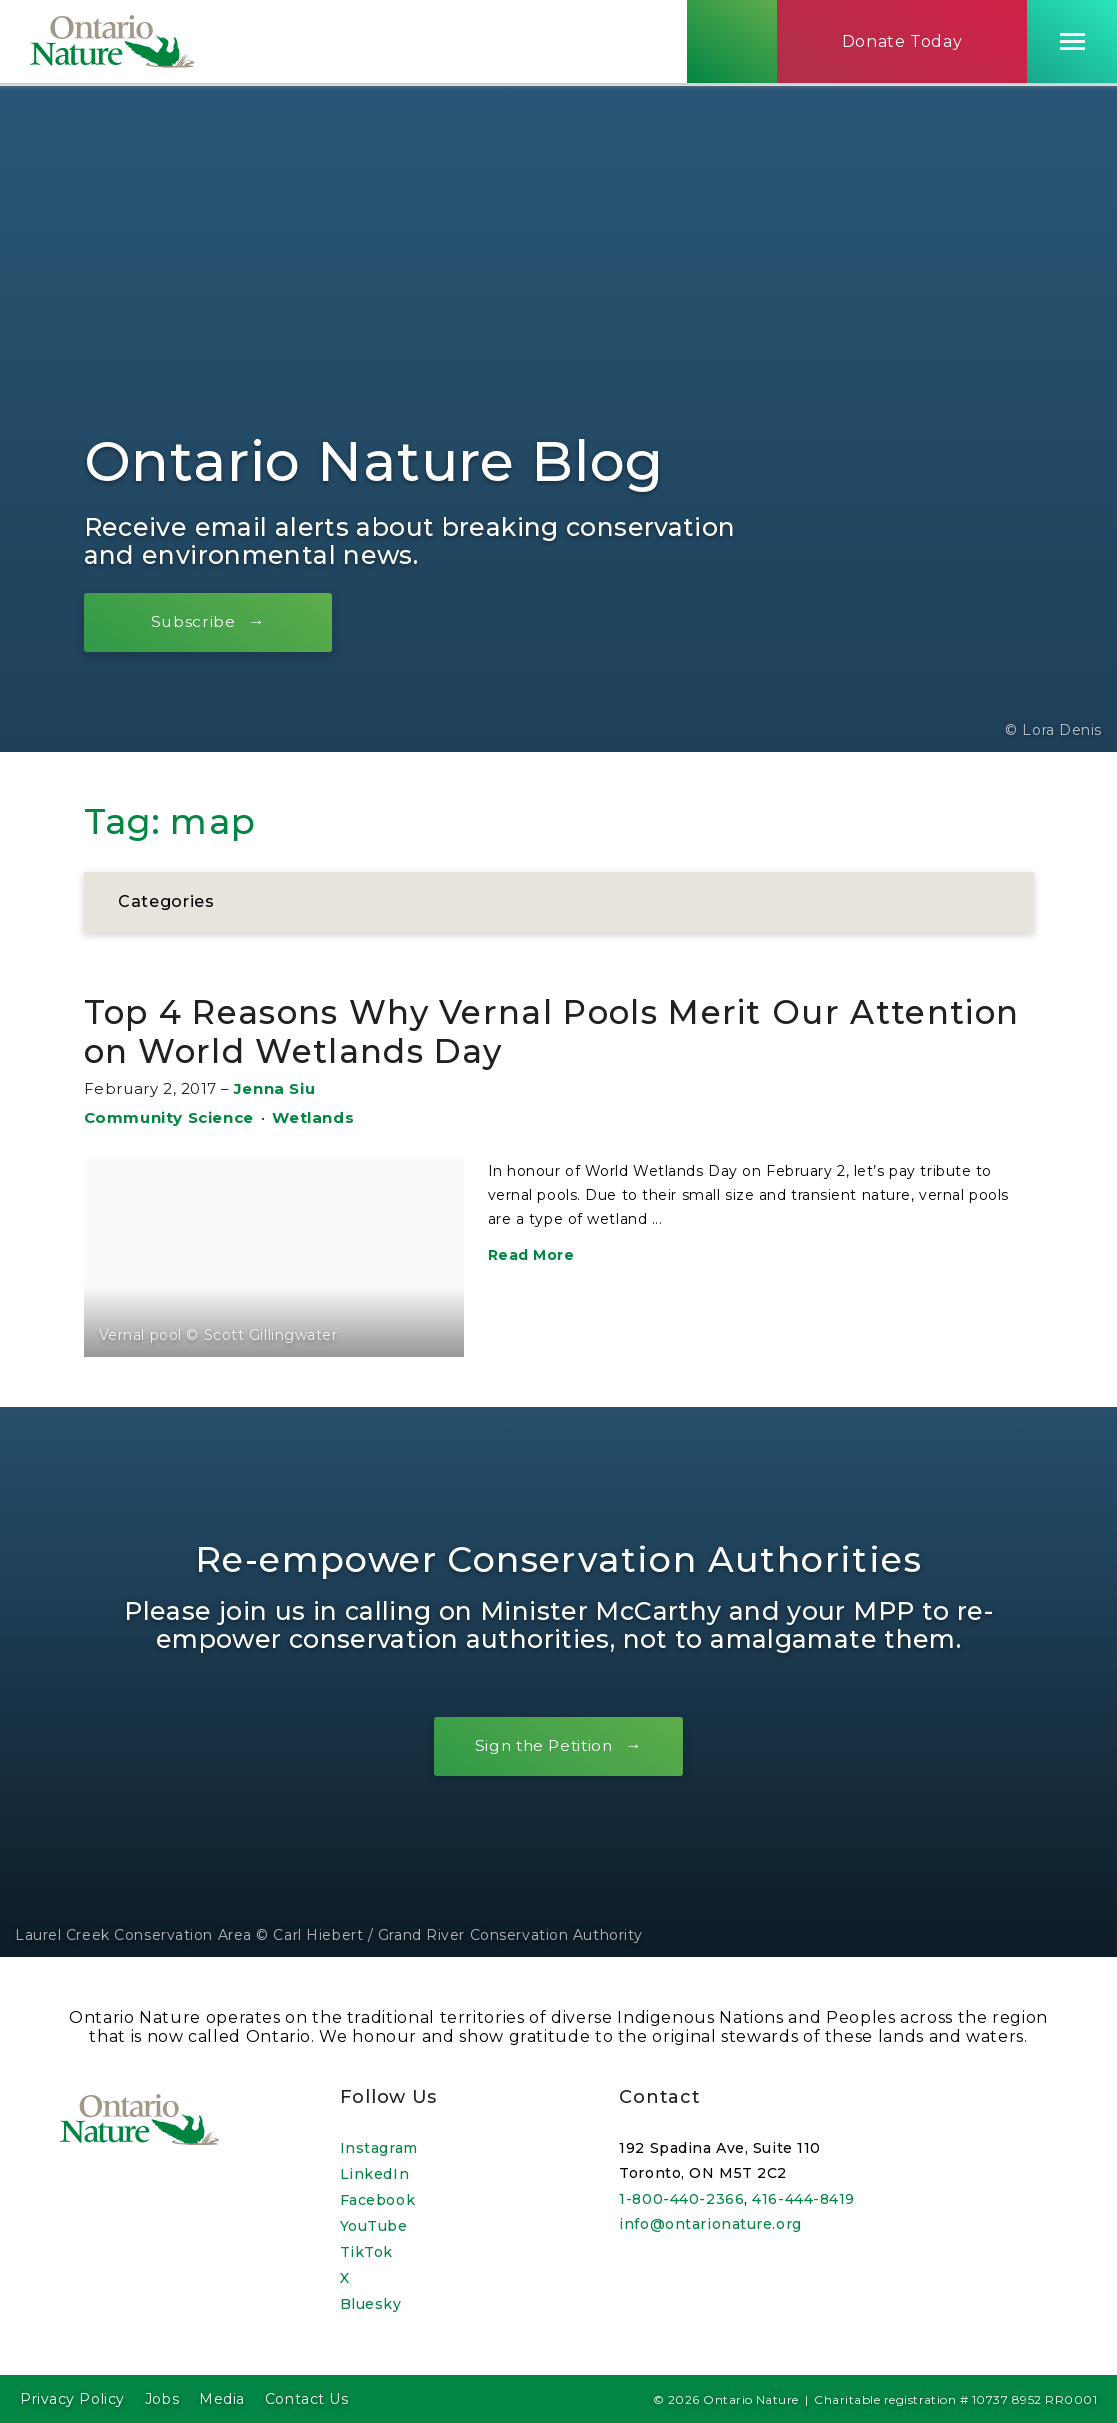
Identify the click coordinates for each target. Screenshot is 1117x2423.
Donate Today (902, 43)
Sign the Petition (543, 1747)
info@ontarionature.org (710, 2224)
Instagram (379, 2148)
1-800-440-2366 (681, 2199)
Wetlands (313, 1118)
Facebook (377, 2200)
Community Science (169, 1118)
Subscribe (198, 622)
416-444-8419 (803, 2199)
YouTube (374, 2226)
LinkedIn (374, 2174)
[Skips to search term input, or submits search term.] (732, 43)
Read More (531, 1256)
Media (222, 2399)
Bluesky (371, 2304)
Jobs (162, 2399)
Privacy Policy (72, 2399)
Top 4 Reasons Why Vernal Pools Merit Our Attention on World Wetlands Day (488, 1032)
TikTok (366, 2252)
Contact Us (307, 2399)
